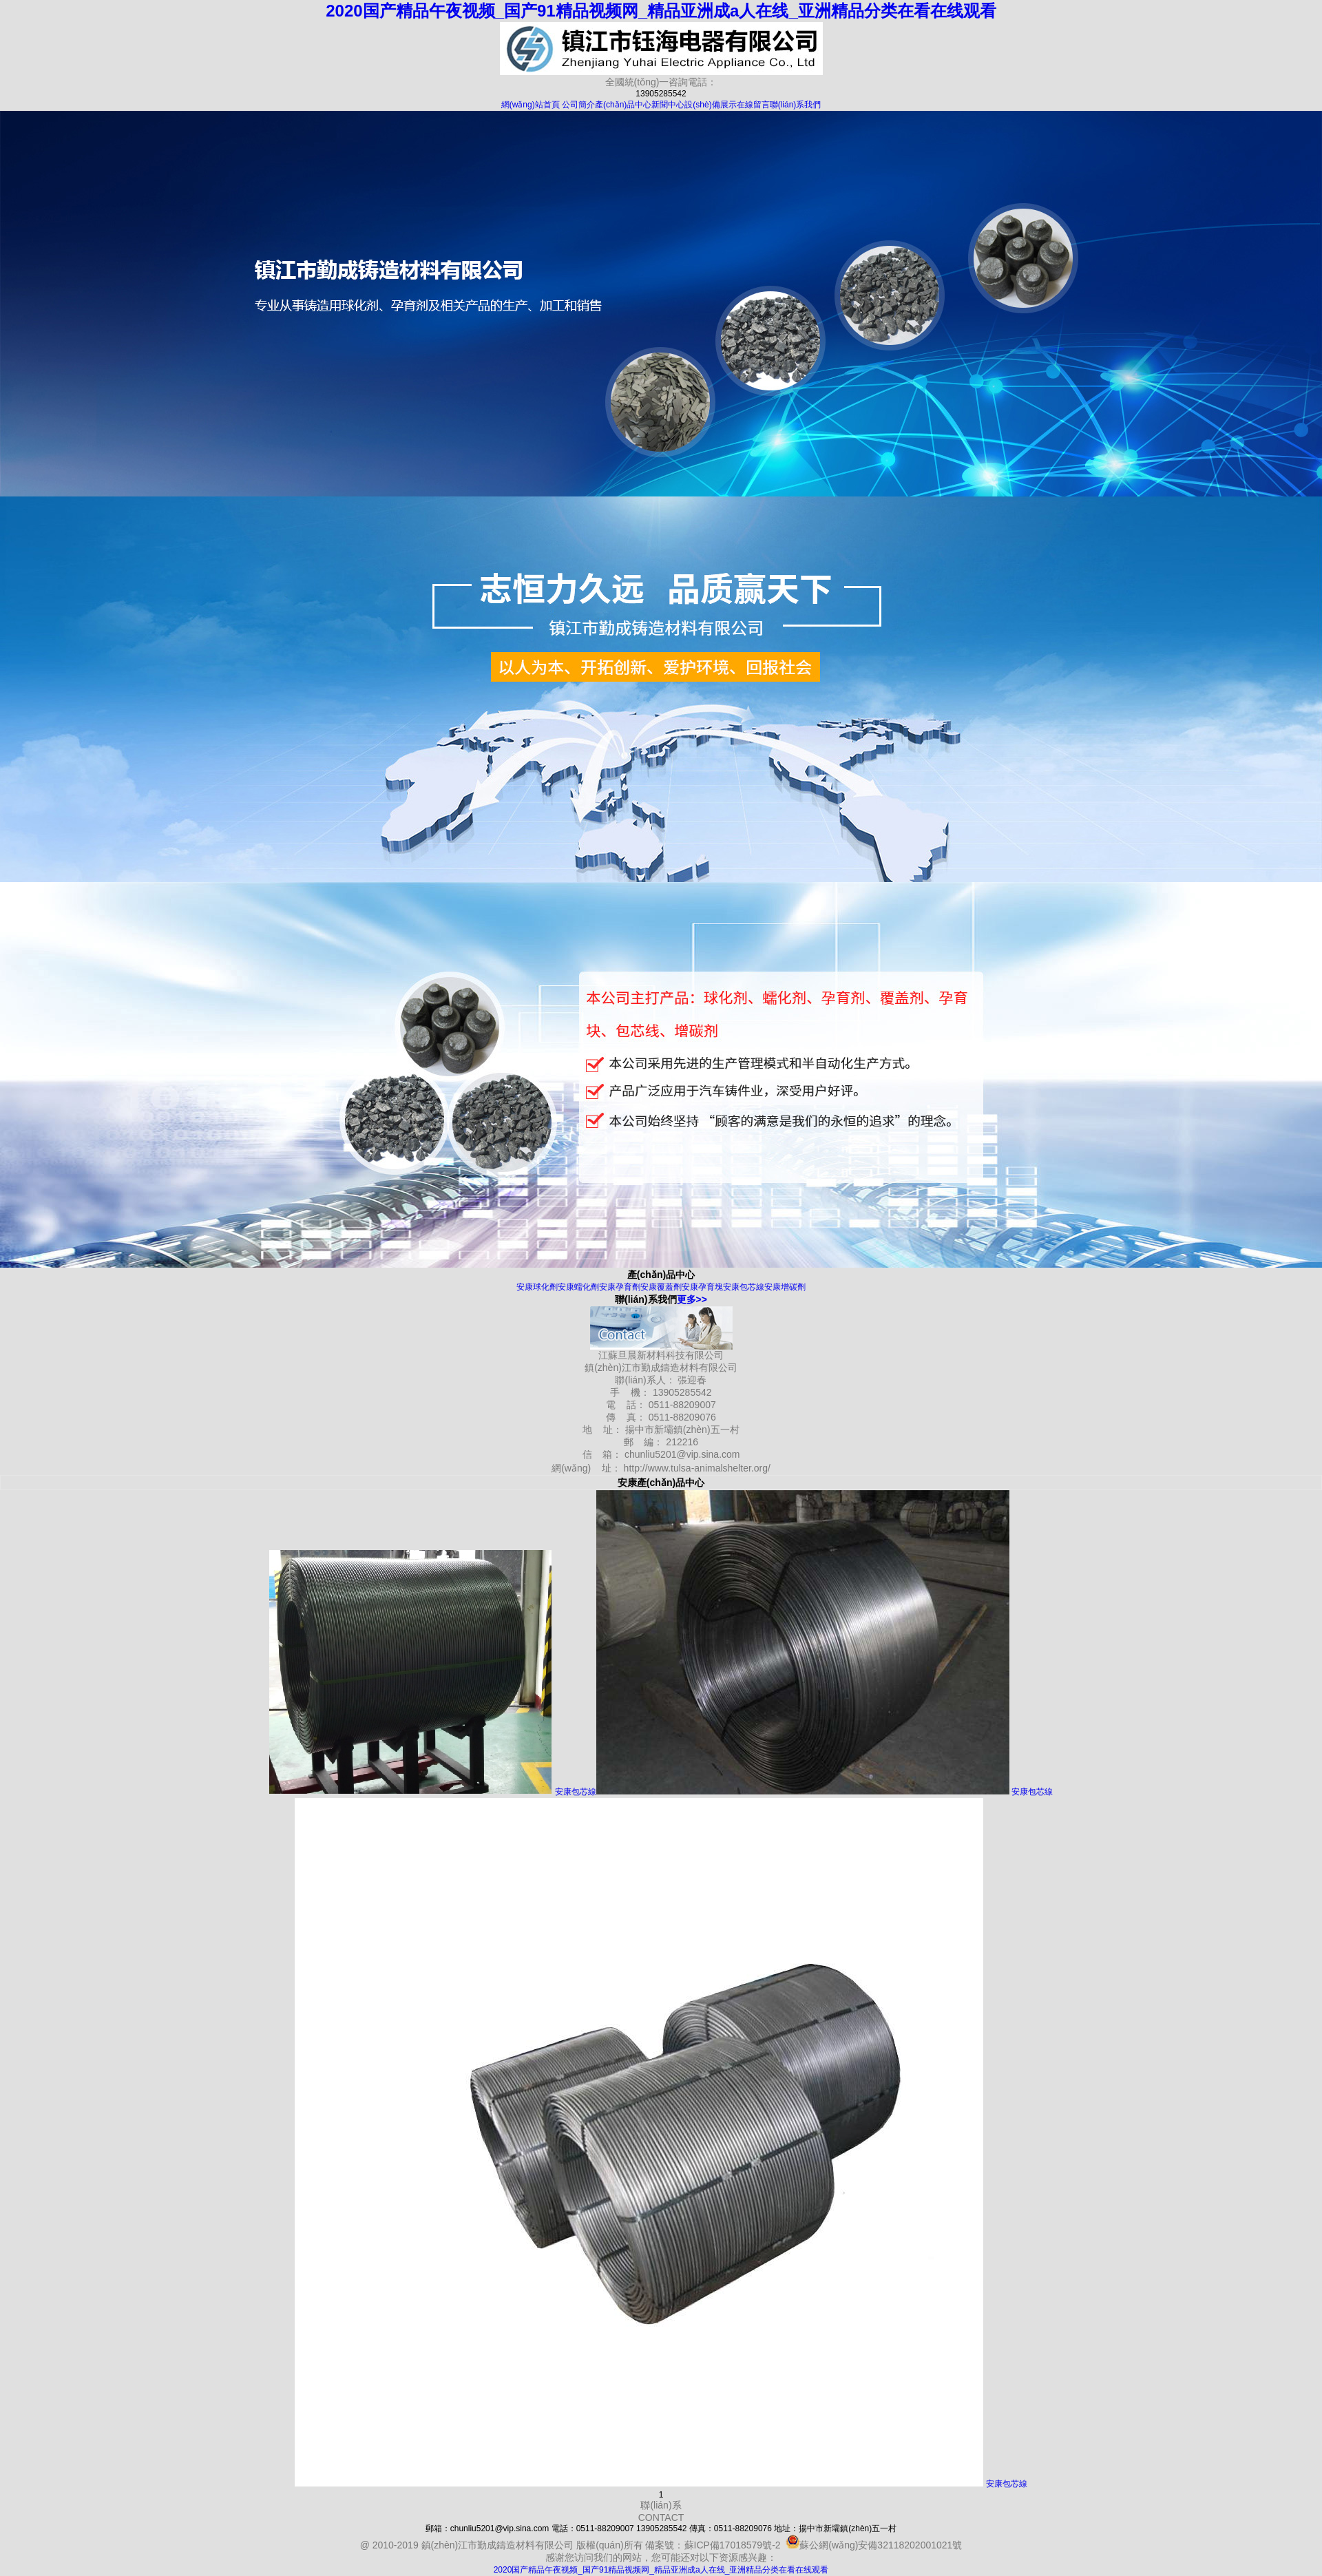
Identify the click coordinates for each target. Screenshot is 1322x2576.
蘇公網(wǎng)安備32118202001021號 (874, 2545)
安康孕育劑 (619, 1287)
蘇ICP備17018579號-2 (732, 2545)
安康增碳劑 (785, 1287)
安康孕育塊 (702, 1287)
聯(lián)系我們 (795, 104)
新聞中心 (667, 104)
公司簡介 (578, 104)
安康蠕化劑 (578, 1287)
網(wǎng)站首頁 (530, 104)
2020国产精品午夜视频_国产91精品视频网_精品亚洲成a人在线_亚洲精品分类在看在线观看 (661, 10)
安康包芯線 (743, 1287)
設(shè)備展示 (710, 104)
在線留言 (753, 104)
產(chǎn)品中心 (623, 104)
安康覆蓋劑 (661, 1287)
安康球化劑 (537, 1287)
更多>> (692, 1299)
